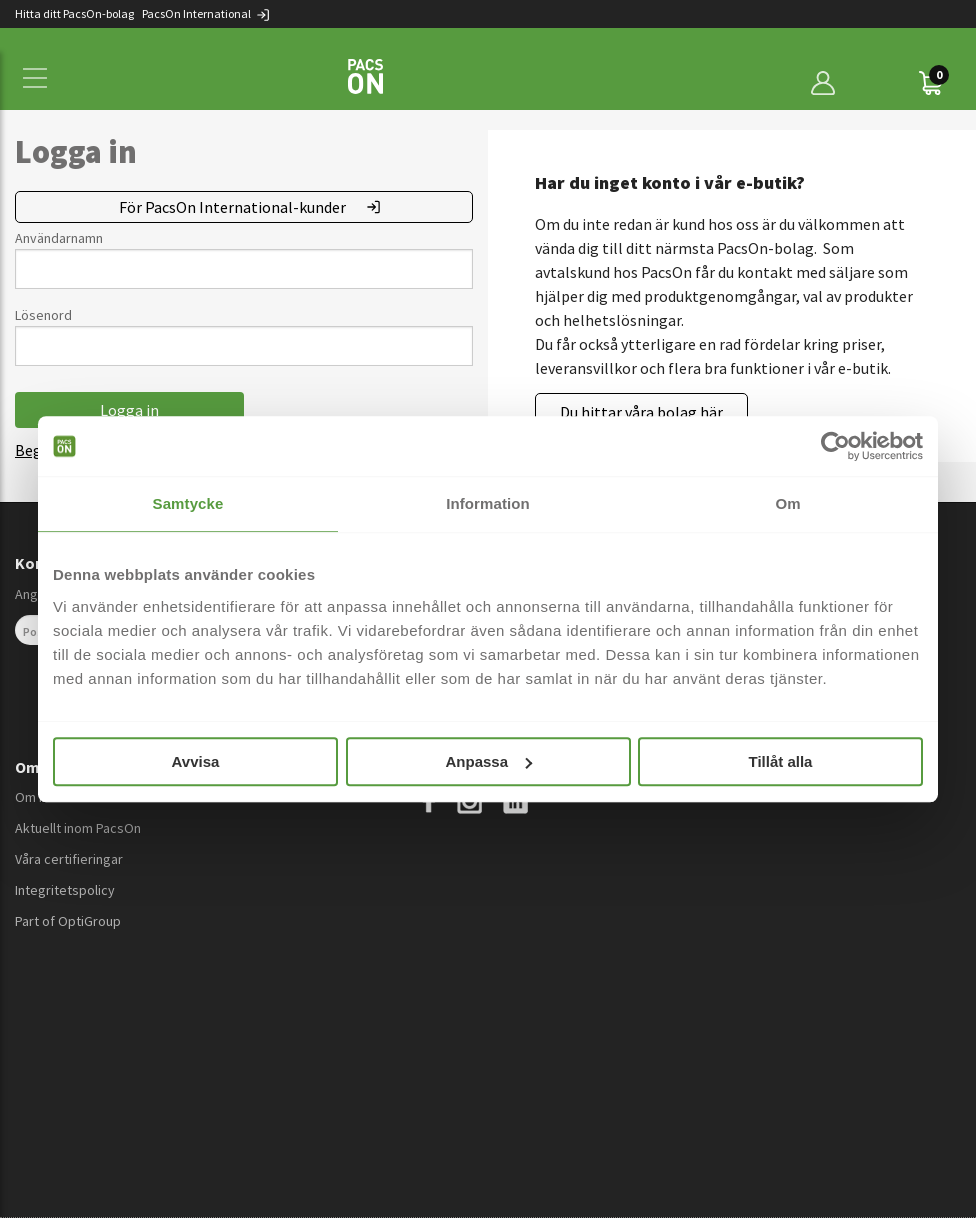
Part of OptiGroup (68, 921)
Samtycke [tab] (188, 503)
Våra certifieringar (69, 859)
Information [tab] (488, 503)
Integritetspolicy (65, 890)
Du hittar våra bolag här (641, 412)
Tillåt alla (781, 761)
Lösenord (43, 315)
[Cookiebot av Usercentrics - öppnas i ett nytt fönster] (835, 446)
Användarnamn (59, 238)
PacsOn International (206, 13)
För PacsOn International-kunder (232, 207)
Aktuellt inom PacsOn (78, 828)
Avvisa (196, 761)
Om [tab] (787, 503)
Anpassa (488, 761)
